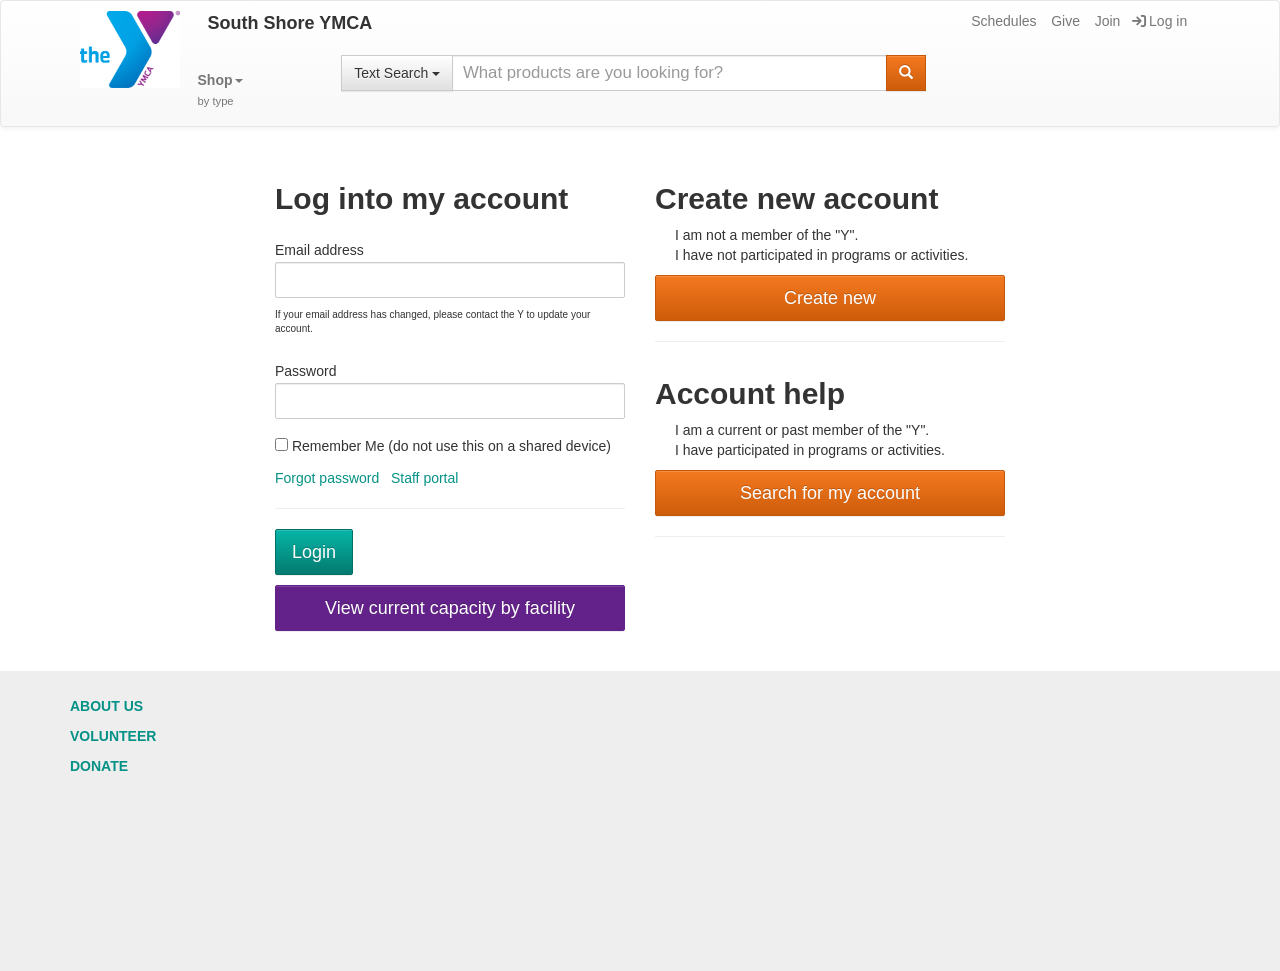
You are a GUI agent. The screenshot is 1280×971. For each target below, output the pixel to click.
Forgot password (327, 478)
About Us (106, 706)
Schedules (1002, 21)
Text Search (397, 73)
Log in (1159, 21)
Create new (830, 298)
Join (1106, 21)
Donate (99, 766)
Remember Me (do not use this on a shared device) (443, 446)
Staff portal (424, 478)
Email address (319, 250)
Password (305, 371)
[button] (220, 90)
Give (1064, 21)
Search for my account (830, 493)
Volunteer (113, 736)
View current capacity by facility (450, 608)
